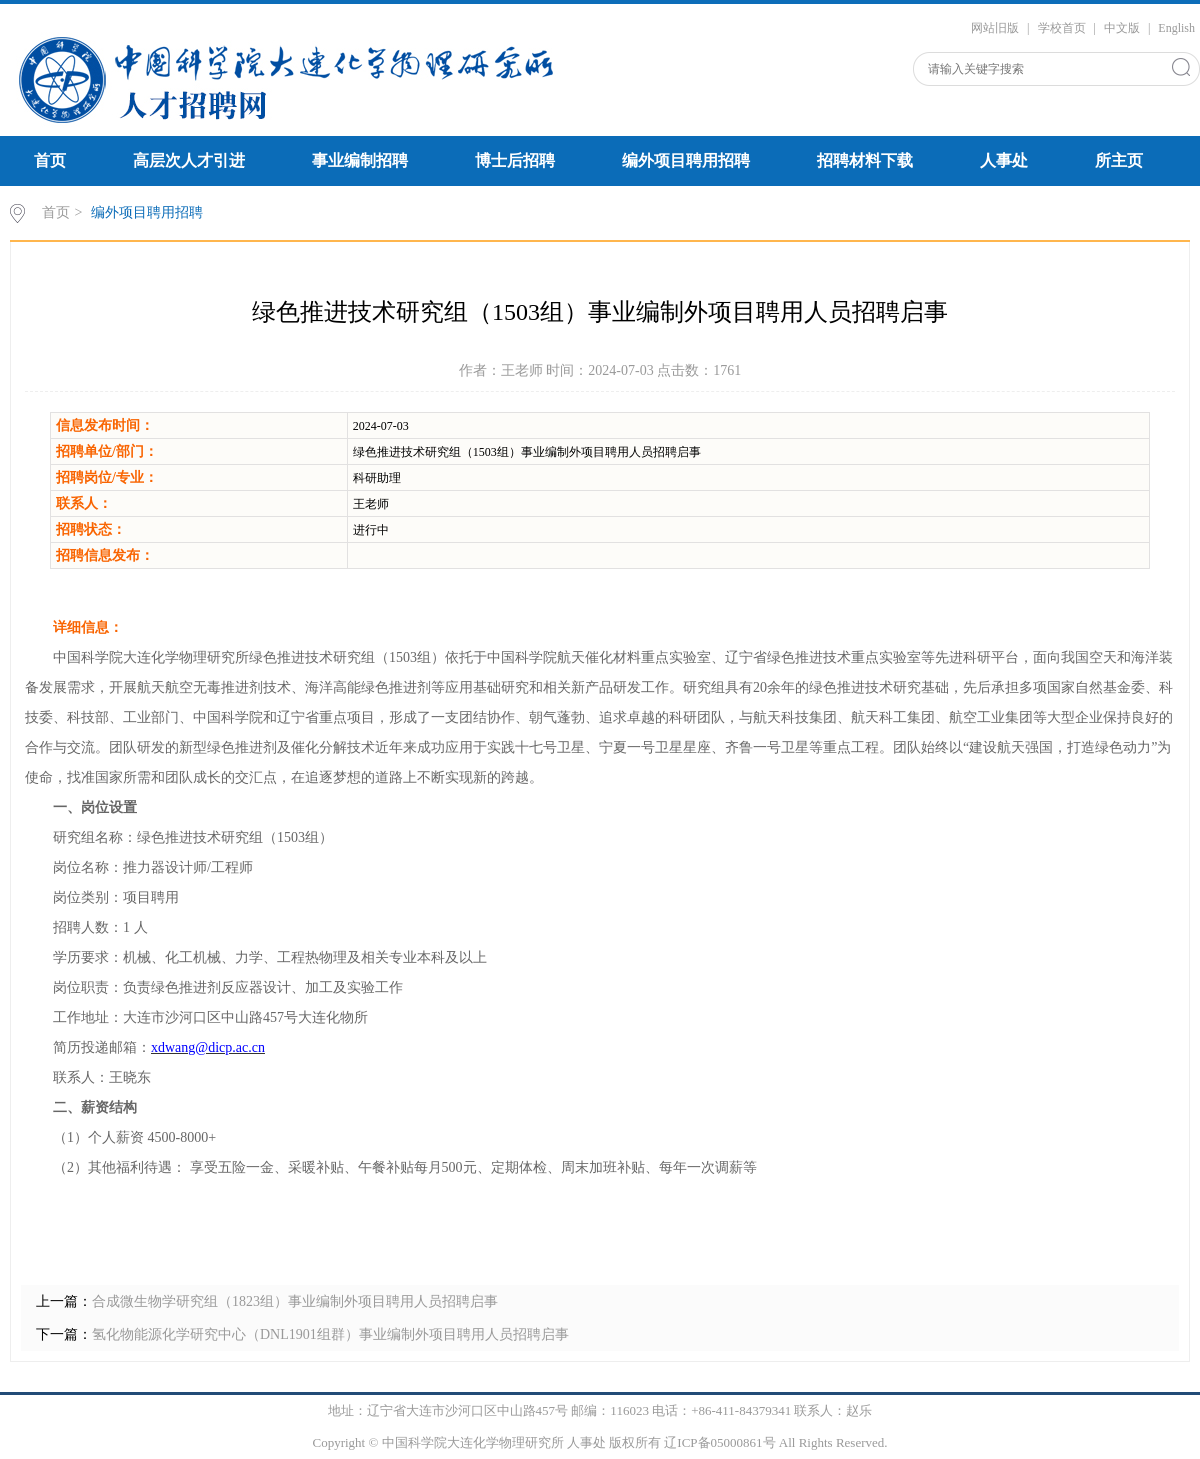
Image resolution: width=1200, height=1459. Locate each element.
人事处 (1004, 160)
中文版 (1122, 28)
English (1176, 28)
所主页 (1119, 160)
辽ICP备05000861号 (719, 1442)
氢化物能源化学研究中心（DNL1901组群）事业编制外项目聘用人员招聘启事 (330, 1334)
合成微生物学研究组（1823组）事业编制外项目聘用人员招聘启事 (295, 1301)
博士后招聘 (515, 160)
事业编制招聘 (360, 160)
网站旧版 (995, 28)
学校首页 (1062, 28)
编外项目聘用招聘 (686, 160)
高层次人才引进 (189, 160)
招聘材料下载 (865, 160)
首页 (50, 160)
